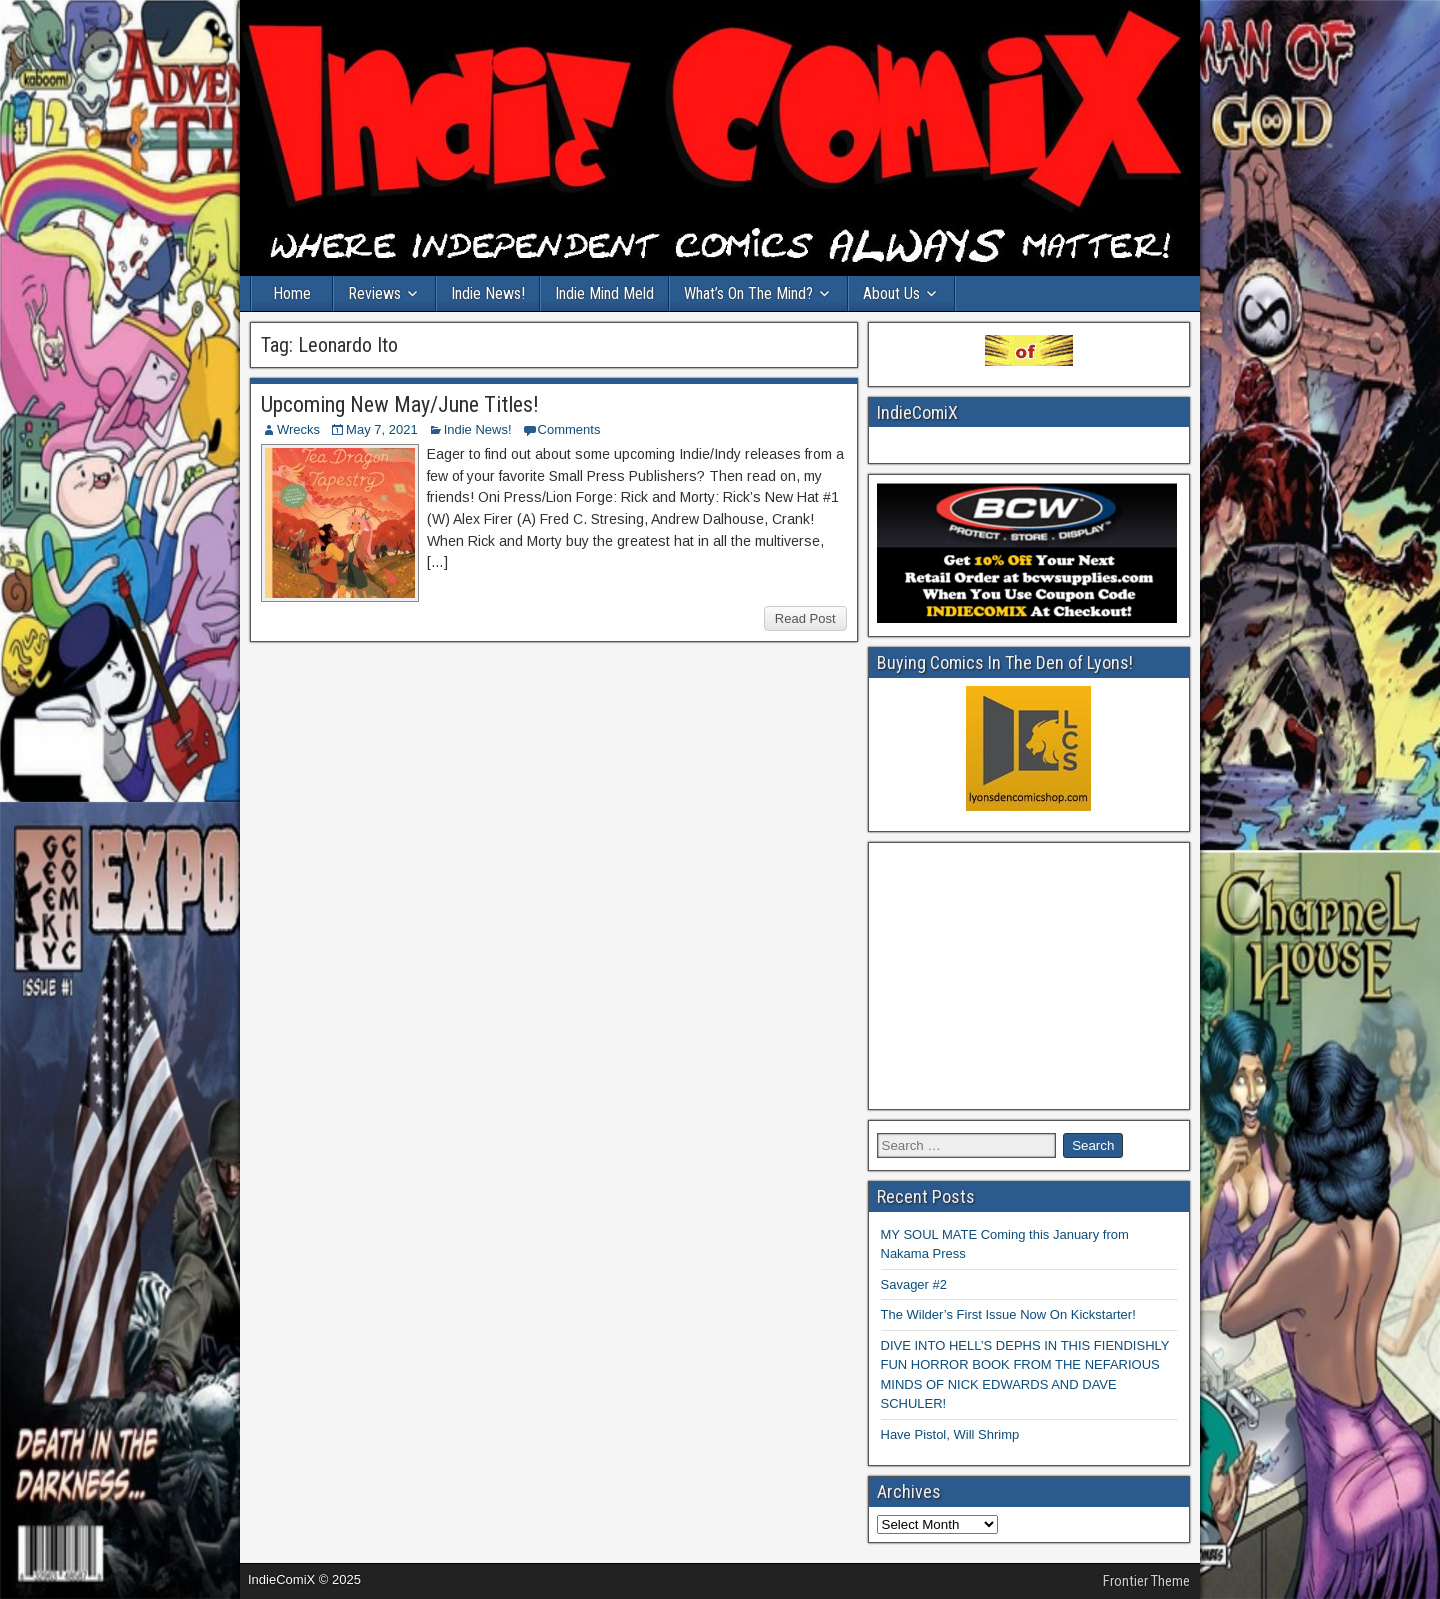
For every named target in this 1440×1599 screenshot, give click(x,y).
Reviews (374, 293)
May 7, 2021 (382, 429)
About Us (891, 293)
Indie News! (488, 293)
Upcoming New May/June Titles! (400, 404)
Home (292, 293)
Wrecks (298, 429)
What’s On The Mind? (748, 293)
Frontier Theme (1146, 1581)
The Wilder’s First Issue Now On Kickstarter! (1008, 1314)
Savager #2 (914, 1284)
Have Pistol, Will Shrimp (950, 1434)
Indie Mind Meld (604, 293)
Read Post (805, 618)
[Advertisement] (1029, 976)
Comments (569, 429)
